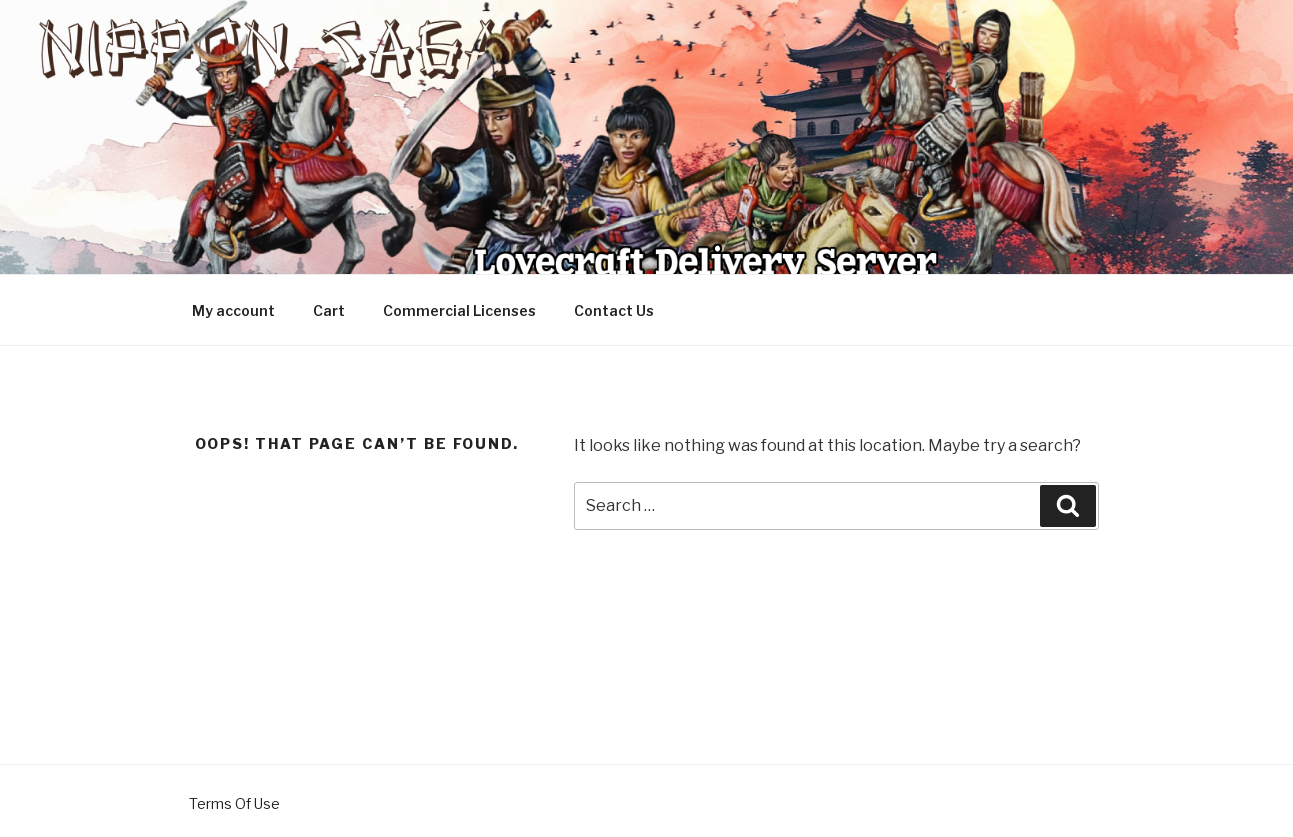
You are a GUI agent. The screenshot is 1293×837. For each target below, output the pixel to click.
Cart (329, 310)
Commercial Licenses (459, 310)
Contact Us (614, 310)
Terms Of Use (234, 803)
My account (233, 310)
